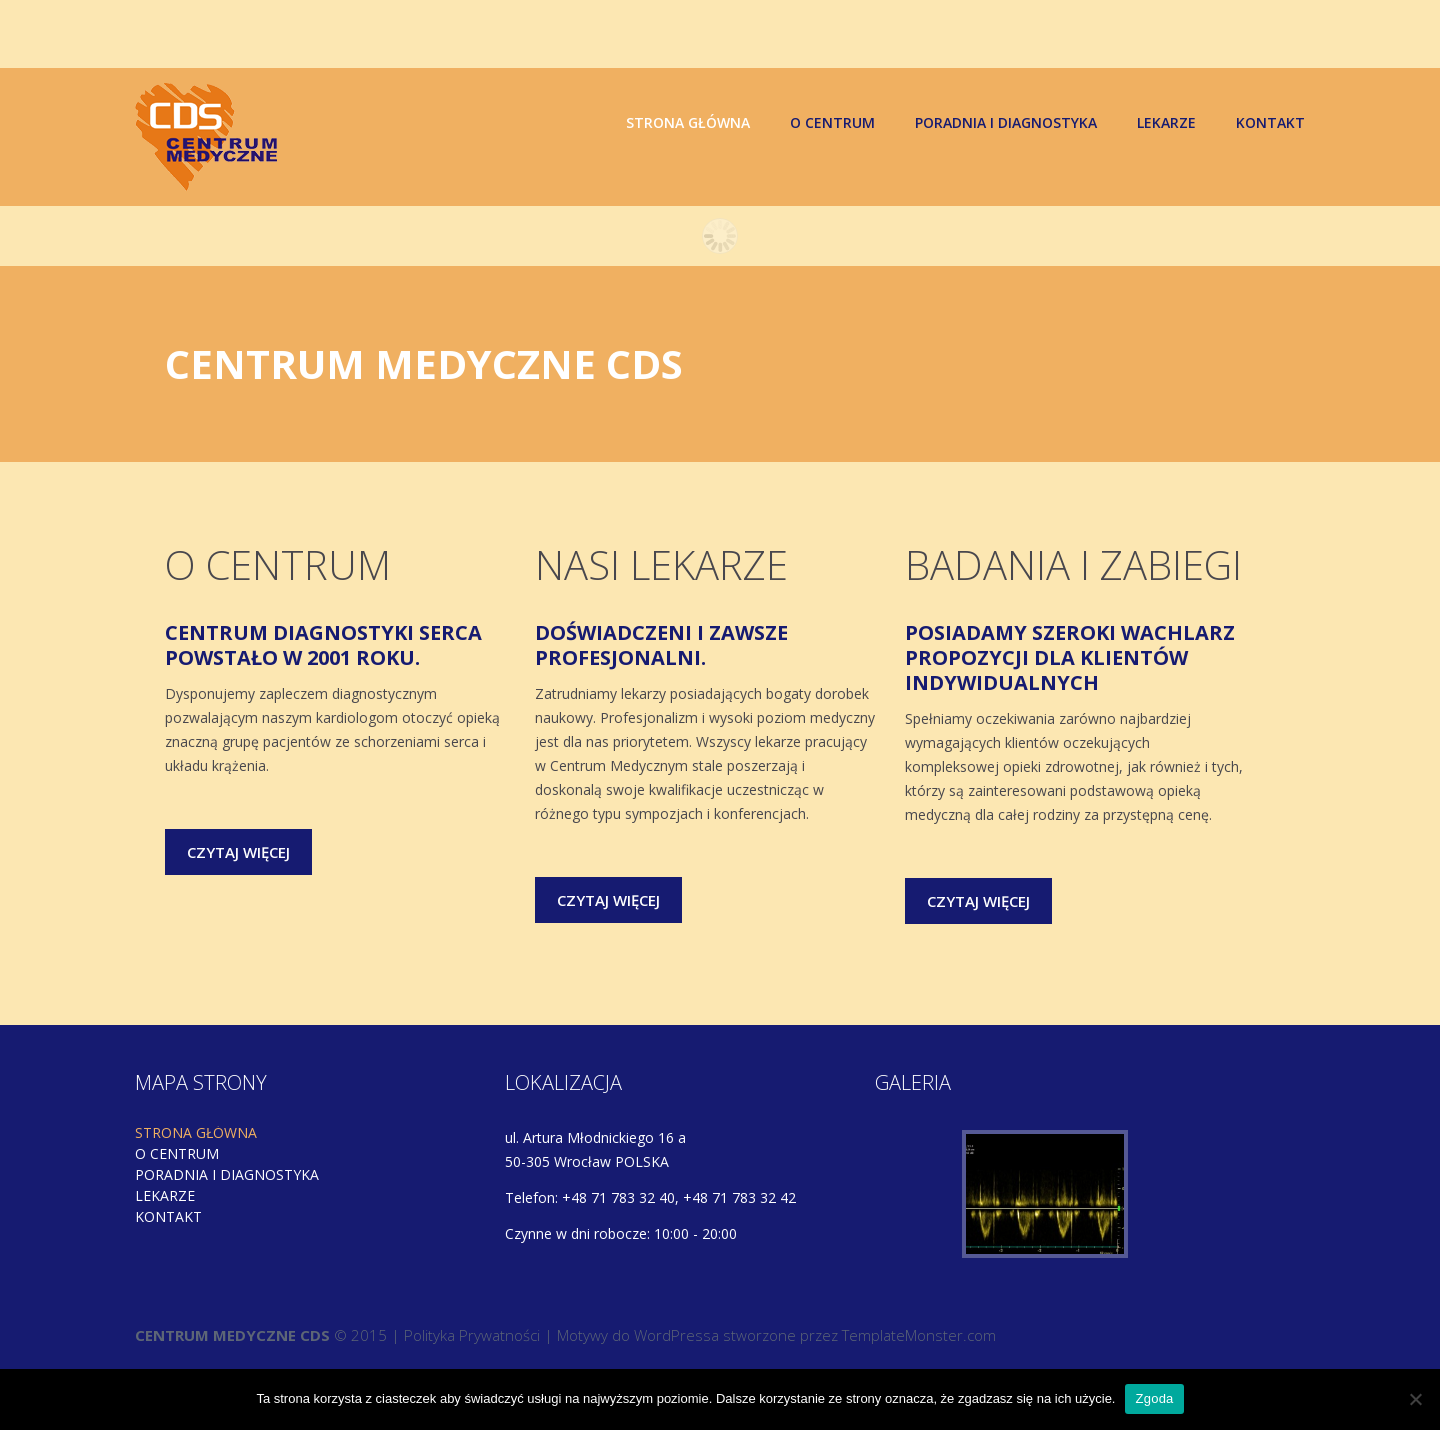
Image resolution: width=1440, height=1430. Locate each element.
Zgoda (1154, 1398)
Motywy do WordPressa (638, 1338)
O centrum (832, 123)
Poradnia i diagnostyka (1006, 123)
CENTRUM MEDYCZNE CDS (232, 1338)
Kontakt (1270, 123)
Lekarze (1166, 123)
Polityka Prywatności (472, 1338)
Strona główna (688, 123)
